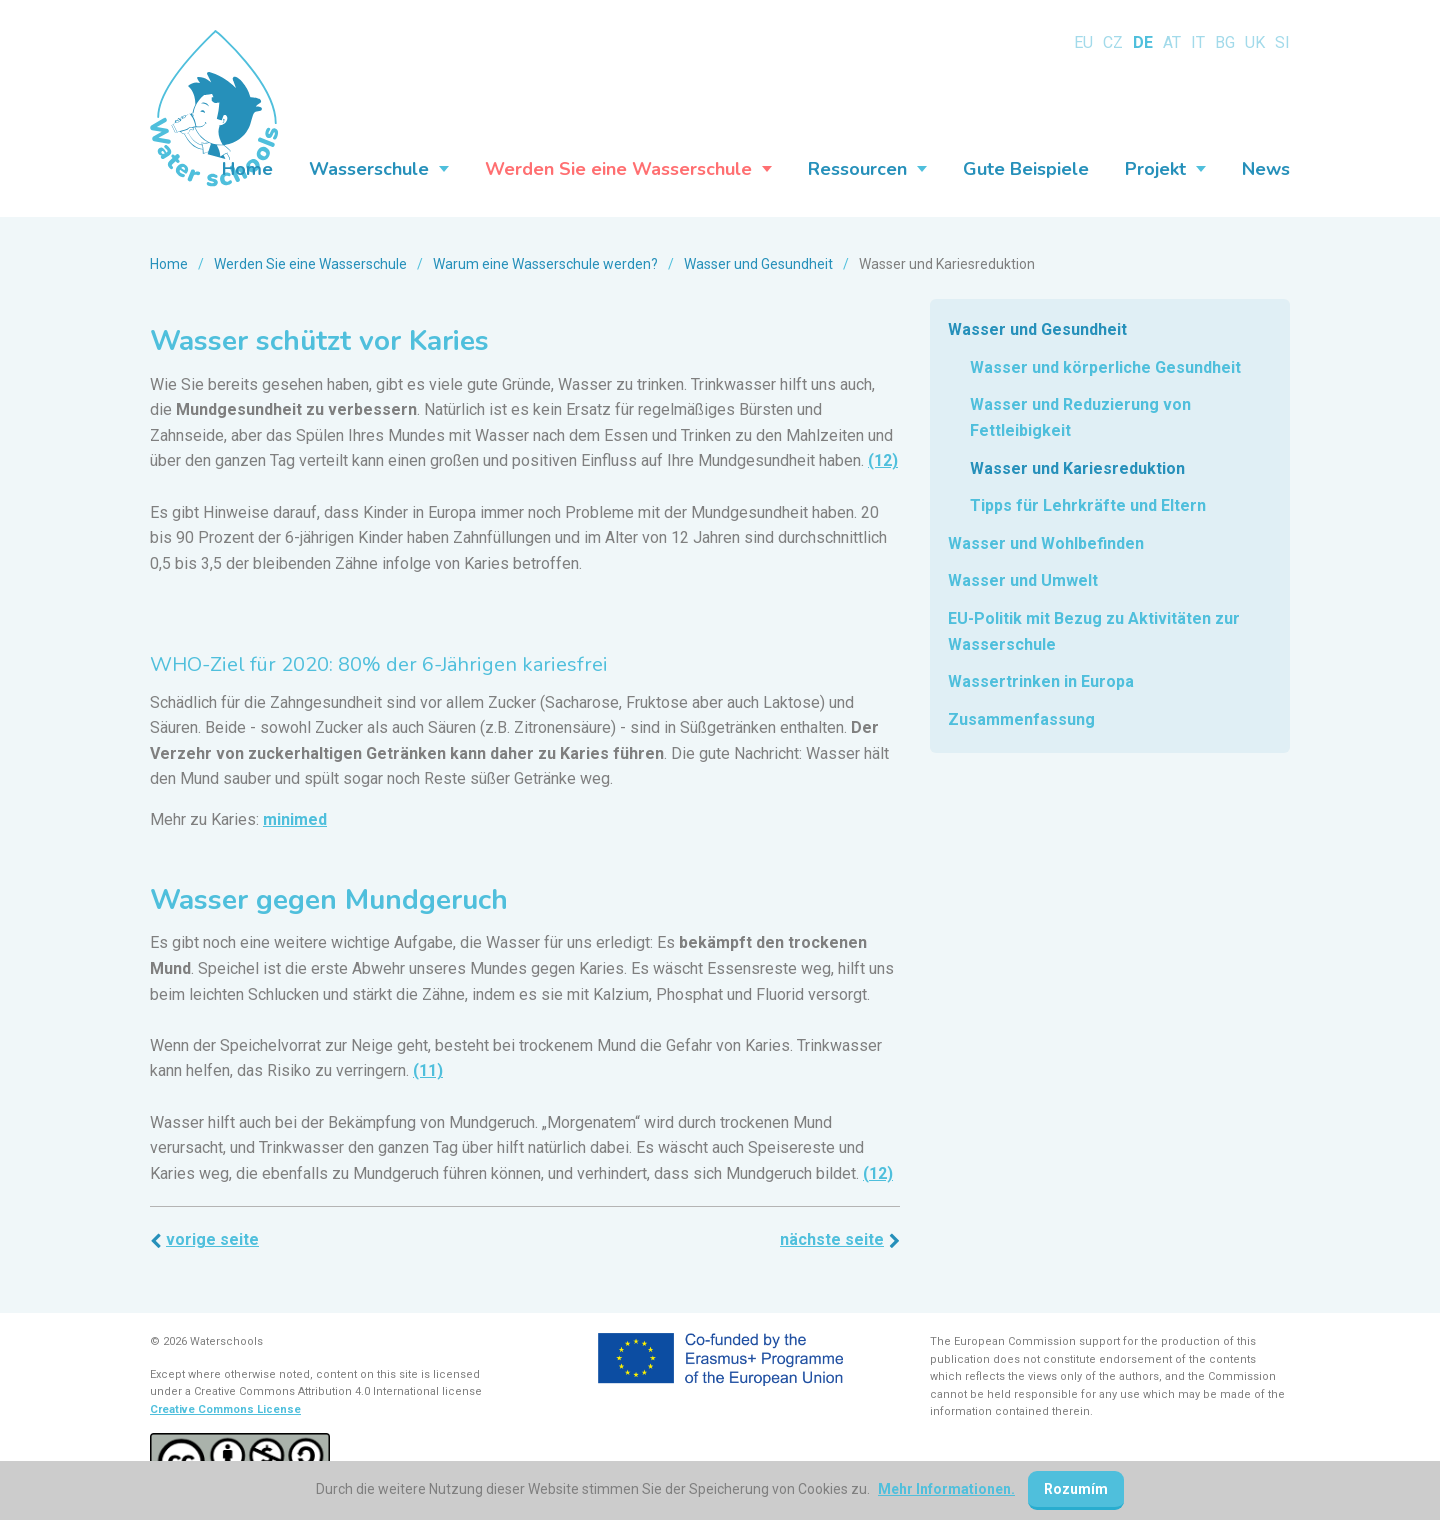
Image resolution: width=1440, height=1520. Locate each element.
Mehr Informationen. (946, 1489)
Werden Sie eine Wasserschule (310, 264)
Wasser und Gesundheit (758, 264)
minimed (295, 819)
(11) (428, 1070)
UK (1255, 42)
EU (1083, 42)
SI (1282, 42)
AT (1172, 42)
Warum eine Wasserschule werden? (545, 264)
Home (169, 264)
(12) (883, 460)
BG (1225, 42)
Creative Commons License (225, 1409)
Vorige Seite (212, 1239)
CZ (1113, 42)
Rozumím (1076, 1489)
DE (1143, 42)
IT (1198, 42)
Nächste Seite (832, 1239)
